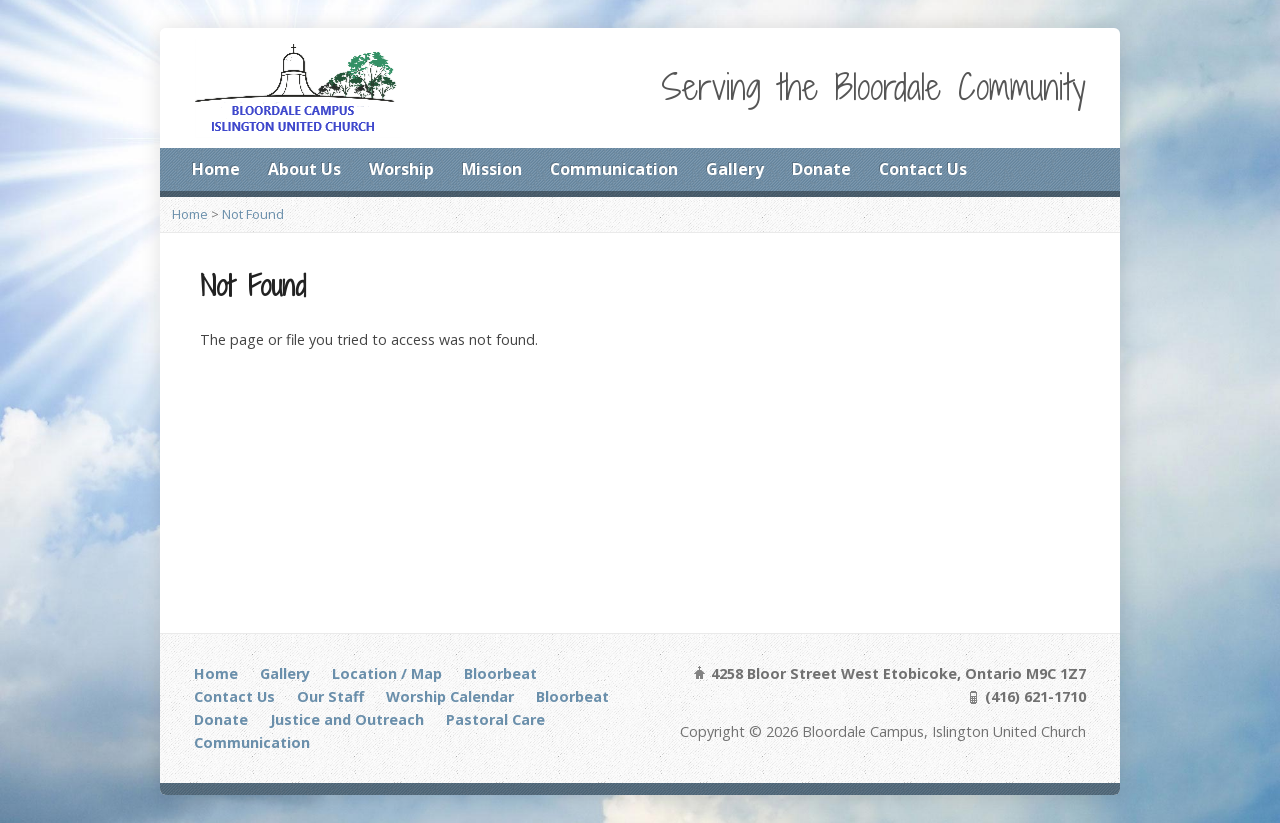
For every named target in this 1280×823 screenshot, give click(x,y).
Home (216, 169)
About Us (304, 169)
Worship (401, 169)
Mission (492, 169)
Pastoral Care (495, 719)
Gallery (735, 169)
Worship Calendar (450, 696)
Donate (821, 169)
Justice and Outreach (347, 719)
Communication (614, 169)
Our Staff (330, 696)
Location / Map (387, 673)
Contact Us (923, 169)
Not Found (253, 214)
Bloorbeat (500, 673)
